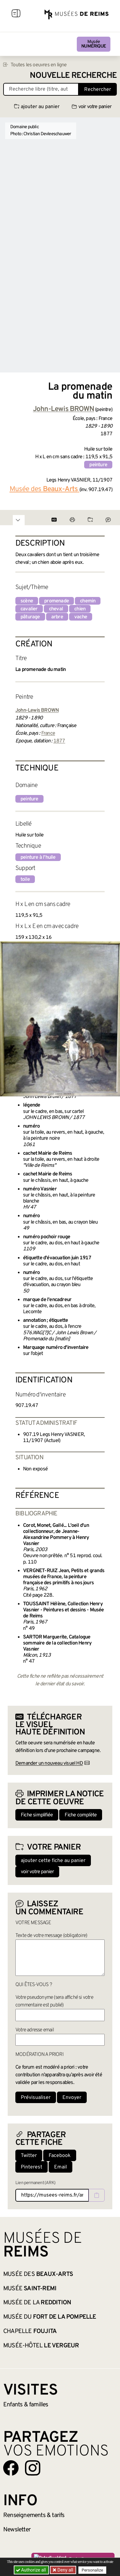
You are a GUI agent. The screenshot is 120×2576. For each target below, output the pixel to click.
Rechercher (97, 89)
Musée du (49, 2317)
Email (60, 2167)
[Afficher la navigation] (16, 14)
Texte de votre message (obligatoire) (51, 1935)
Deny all (64, 2569)
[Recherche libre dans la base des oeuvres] (41, 89)
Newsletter (16, 2530)
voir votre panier (91, 107)
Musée (93, 44)
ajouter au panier (37, 107)
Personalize (92, 2570)
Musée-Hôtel (41, 2346)
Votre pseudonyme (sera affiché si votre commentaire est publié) (54, 2001)
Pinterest (31, 2167)
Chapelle (30, 2331)
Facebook (60, 2156)
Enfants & (25, 2405)
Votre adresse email (34, 2030)
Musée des (38, 2274)
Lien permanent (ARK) (35, 2183)
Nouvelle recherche (73, 75)
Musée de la (37, 2303)
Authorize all (31, 2569)
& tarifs (34, 2515)
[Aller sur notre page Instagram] (32, 2468)
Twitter (29, 2156)
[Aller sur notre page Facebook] (11, 2468)
